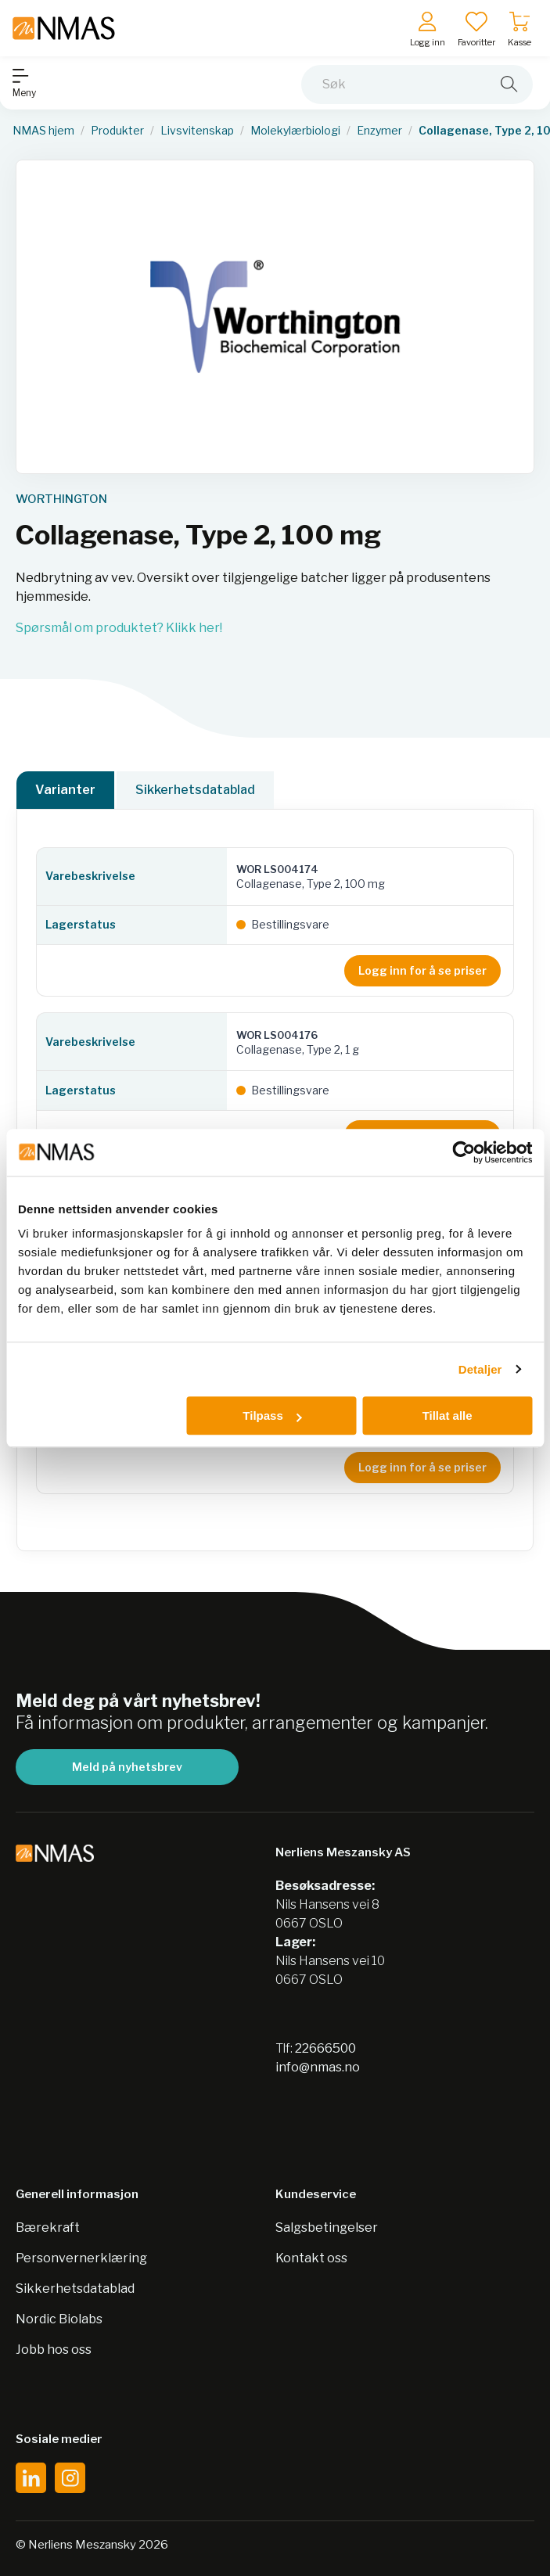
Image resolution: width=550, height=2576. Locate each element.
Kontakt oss (311, 2258)
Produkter (117, 130)
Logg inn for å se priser (422, 970)
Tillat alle (447, 1415)
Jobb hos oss (54, 2349)
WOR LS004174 (277, 869)
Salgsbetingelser (326, 2227)
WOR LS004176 (277, 1035)
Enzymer (379, 130)
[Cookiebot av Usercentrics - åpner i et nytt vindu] (463, 1152)
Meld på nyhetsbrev (127, 1766)
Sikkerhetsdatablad (195, 789)
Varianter (65, 789)
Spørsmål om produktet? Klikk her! (119, 627)
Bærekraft (48, 2227)
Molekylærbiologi (295, 130)
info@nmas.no (317, 2067)
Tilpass (272, 1415)
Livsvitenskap (197, 130)
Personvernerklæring (81, 2258)
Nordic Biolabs (59, 2319)
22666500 (325, 2048)
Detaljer (480, 1369)
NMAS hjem (43, 130)
